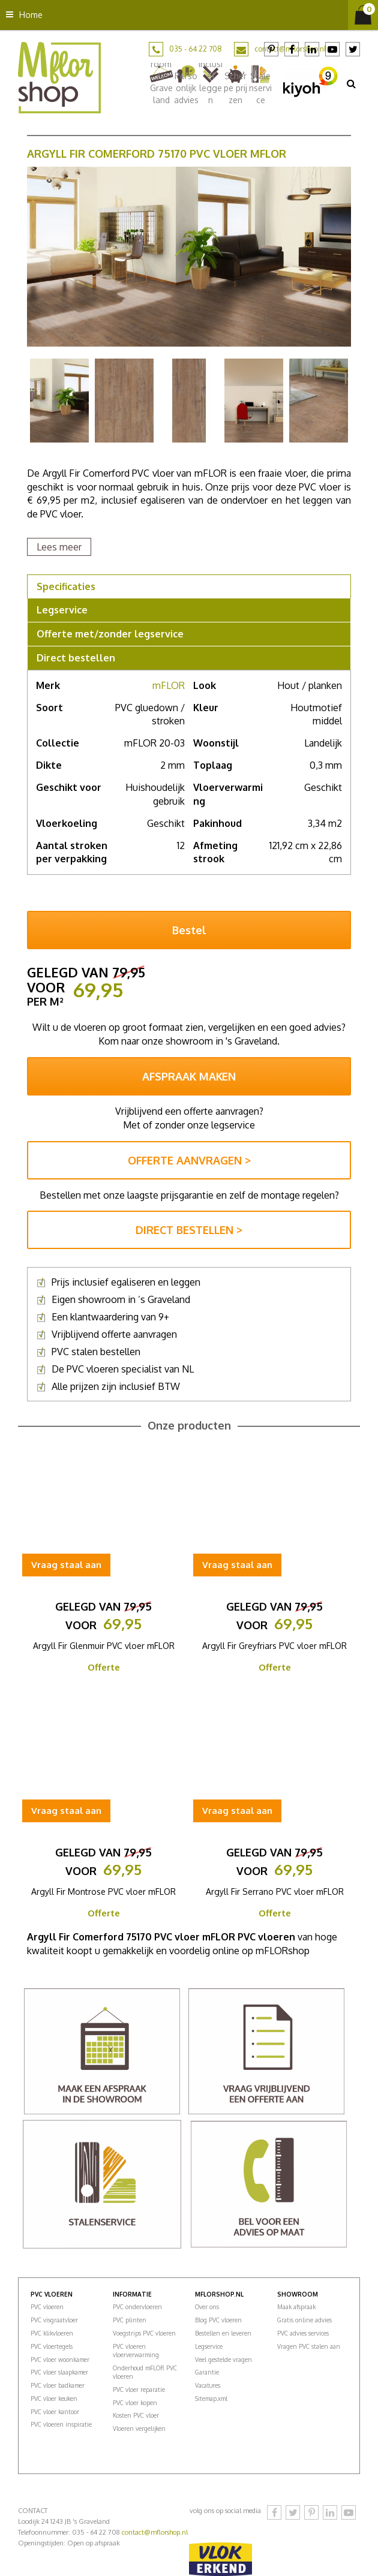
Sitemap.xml (211, 2398)
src (351, 83)
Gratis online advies (304, 2320)
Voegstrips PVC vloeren (144, 2333)
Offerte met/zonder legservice (110, 634)
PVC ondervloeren (137, 2306)
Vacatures (207, 2385)
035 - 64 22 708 (195, 48)
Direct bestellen (76, 658)
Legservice (62, 610)
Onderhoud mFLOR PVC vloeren (145, 2372)
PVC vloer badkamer (58, 2385)
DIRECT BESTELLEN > (189, 1229)
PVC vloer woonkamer (60, 2359)
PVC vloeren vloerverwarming (136, 2350)
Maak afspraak (296, 2306)
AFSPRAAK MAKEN (189, 1076)
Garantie (207, 2372)
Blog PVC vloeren (218, 2320)
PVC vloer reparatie (139, 2389)
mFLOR (168, 685)
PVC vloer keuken (54, 2398)
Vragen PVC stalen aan (308, 2346)
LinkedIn (312, 49)
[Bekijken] (363, 15)
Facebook (291, 49)
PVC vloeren (47, 2306)
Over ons (207, 2306)
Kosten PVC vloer (136, 2415)
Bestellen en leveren (223, 2333)
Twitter (353, 49)
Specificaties (66, 586)
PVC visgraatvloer (54, 2320)
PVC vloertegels (52, 2346)
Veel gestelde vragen (223, 2359)
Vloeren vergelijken (139, 2428)
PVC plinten (129, 2320)
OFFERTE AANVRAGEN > (189, 1160)
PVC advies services (303, 2333)
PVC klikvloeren (52, 2333)
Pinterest (271, 49)
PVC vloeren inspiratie (61, 2424)
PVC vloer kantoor (55, 2411)
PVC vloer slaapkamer (59, 2372)
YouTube (332, 49)
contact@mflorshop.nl (155, 2532)
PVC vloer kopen (135, 2402)
